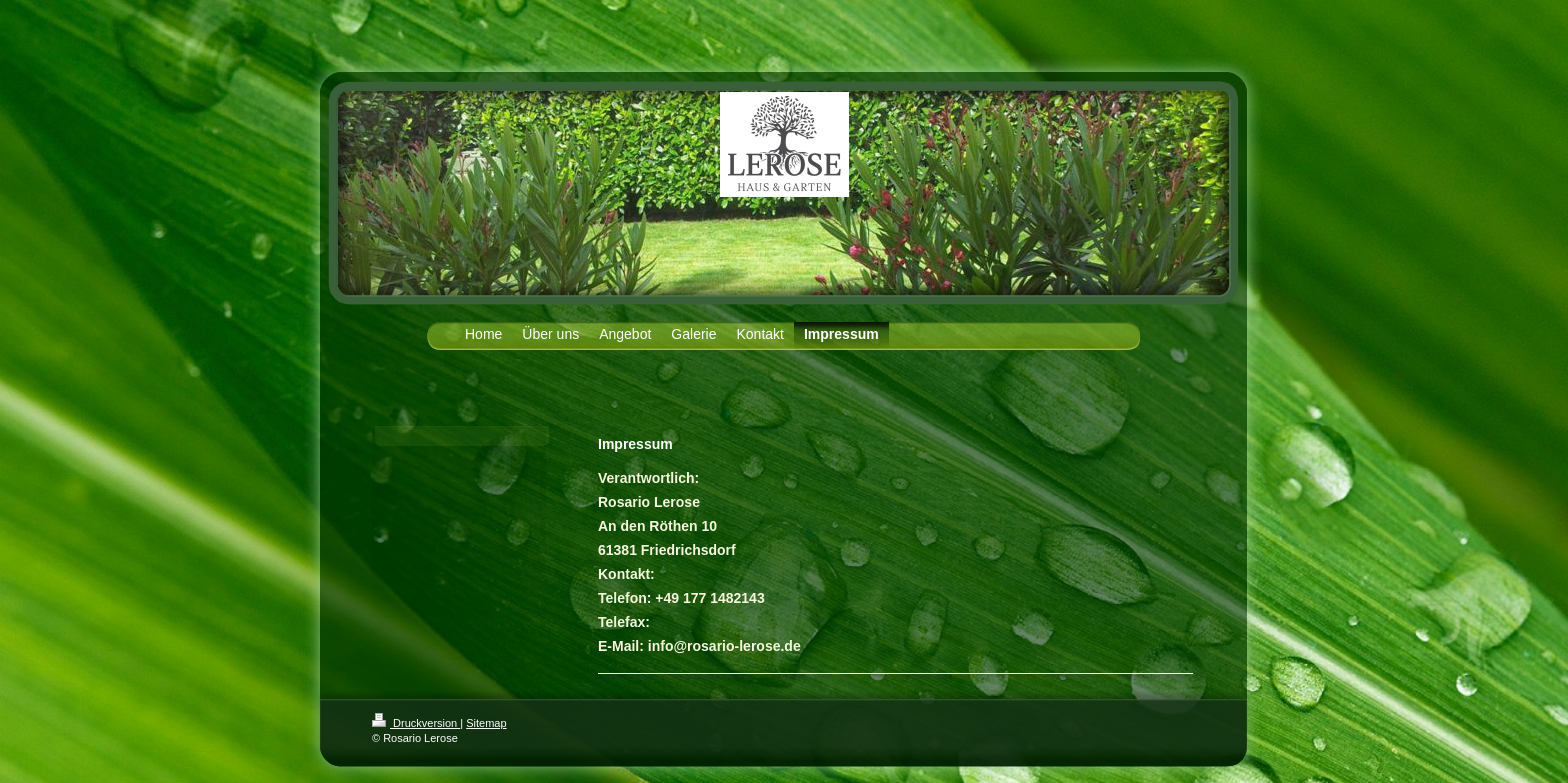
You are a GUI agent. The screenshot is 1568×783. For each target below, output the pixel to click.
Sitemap (486, 723)
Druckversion (416, 723)
